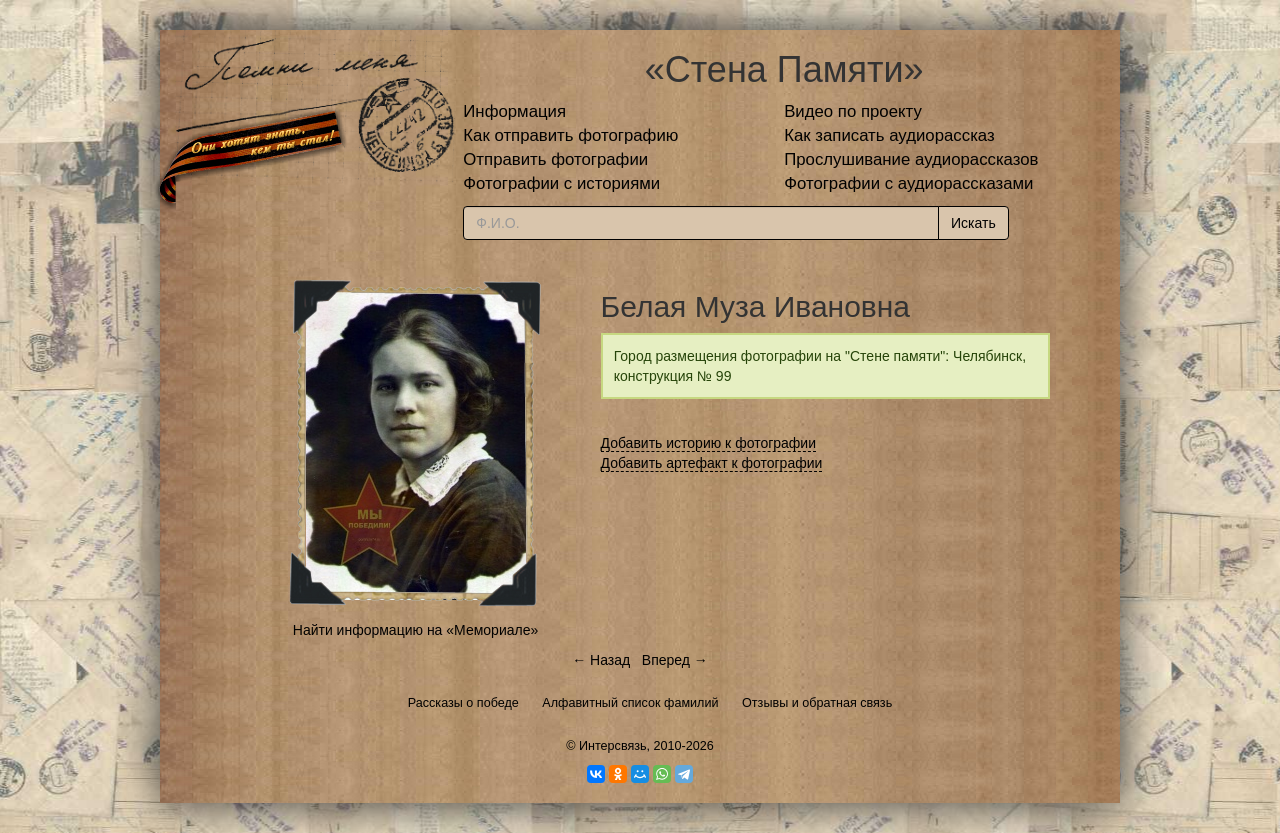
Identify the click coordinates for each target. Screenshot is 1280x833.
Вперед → (675, 660)
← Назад (601, 660)
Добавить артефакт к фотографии (712, 463)
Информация (514, 111)
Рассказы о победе (463, 703)
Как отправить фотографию (570, 135)
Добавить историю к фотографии (709, 443)
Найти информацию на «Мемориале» (415, 630)
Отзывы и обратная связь (817, 703)
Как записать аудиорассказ (889, 135)
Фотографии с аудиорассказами (908, 183)
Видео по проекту (853, 111)
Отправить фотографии (555, 159)
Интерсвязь (613, 746)
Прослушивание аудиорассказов (911, 159)
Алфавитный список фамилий (630, 703)
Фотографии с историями (561, 183)
